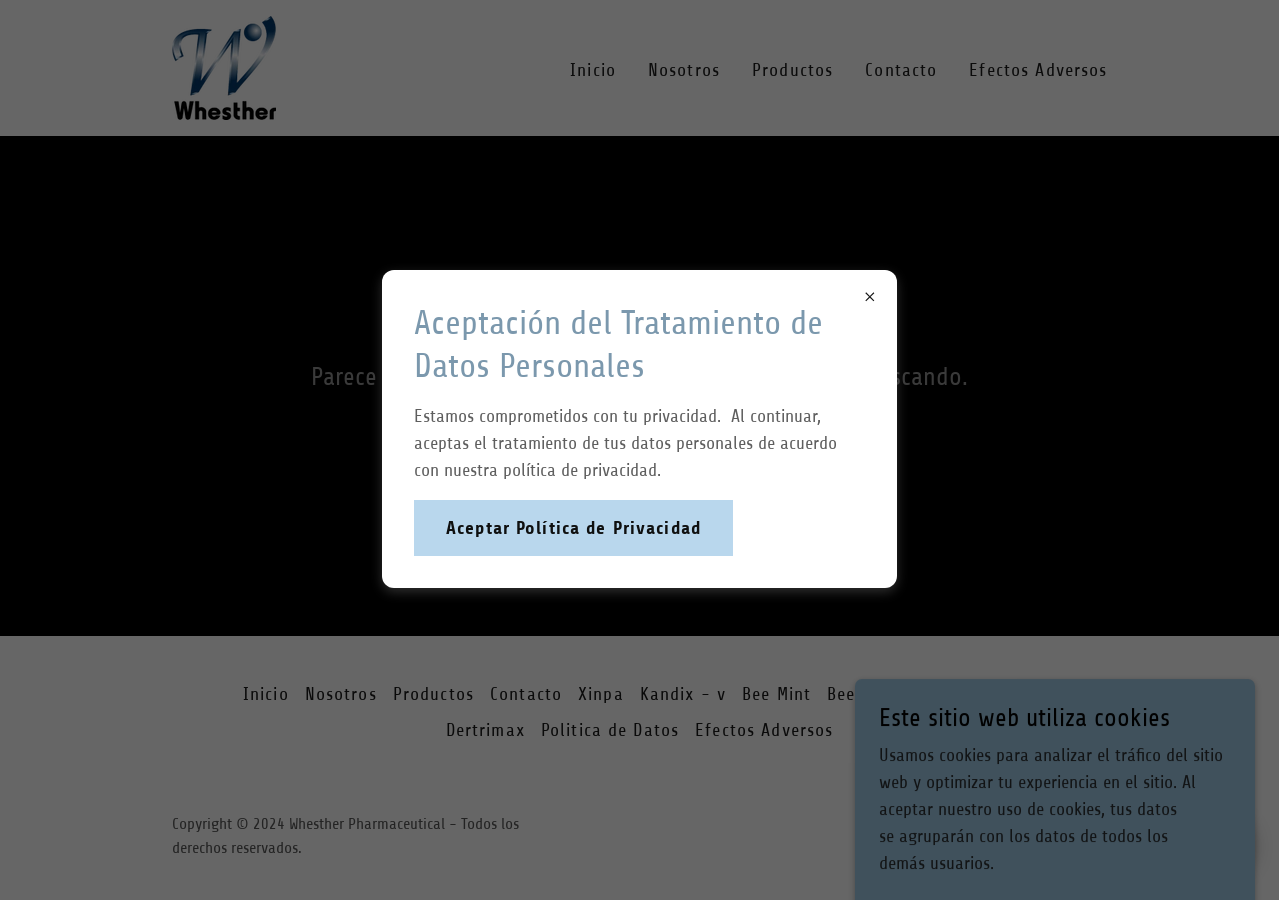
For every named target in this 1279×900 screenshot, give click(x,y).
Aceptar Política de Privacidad (573, 528)
